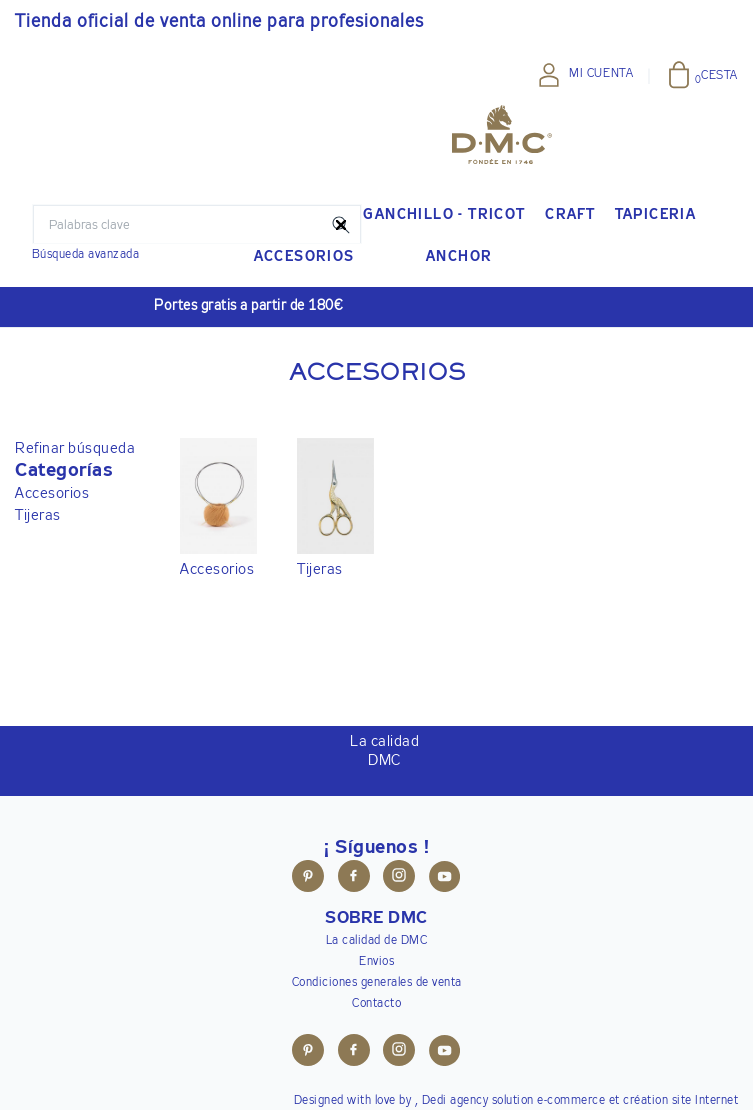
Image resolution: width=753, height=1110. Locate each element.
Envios (376, 962)
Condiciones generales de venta (377, 983)
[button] (75, 471)
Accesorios (52, 493)
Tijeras (38, 515)
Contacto (376, 1004)
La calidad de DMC (377, 941)
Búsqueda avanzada (86, 255)
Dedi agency (455, 1101)
